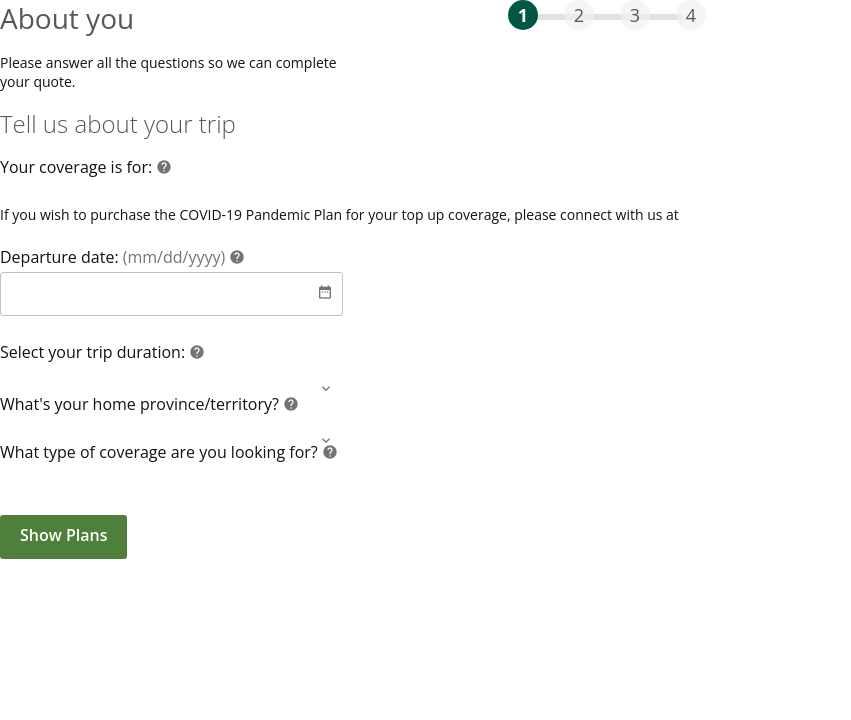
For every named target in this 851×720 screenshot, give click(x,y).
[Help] (164, 169)
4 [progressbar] (691, 15)
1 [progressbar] (523, 15)
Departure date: (114, 257)
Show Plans (63, 535)
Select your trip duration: (94, 352)
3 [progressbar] (635, 15)
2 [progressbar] (579, 15)
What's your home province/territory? (141, 404)
